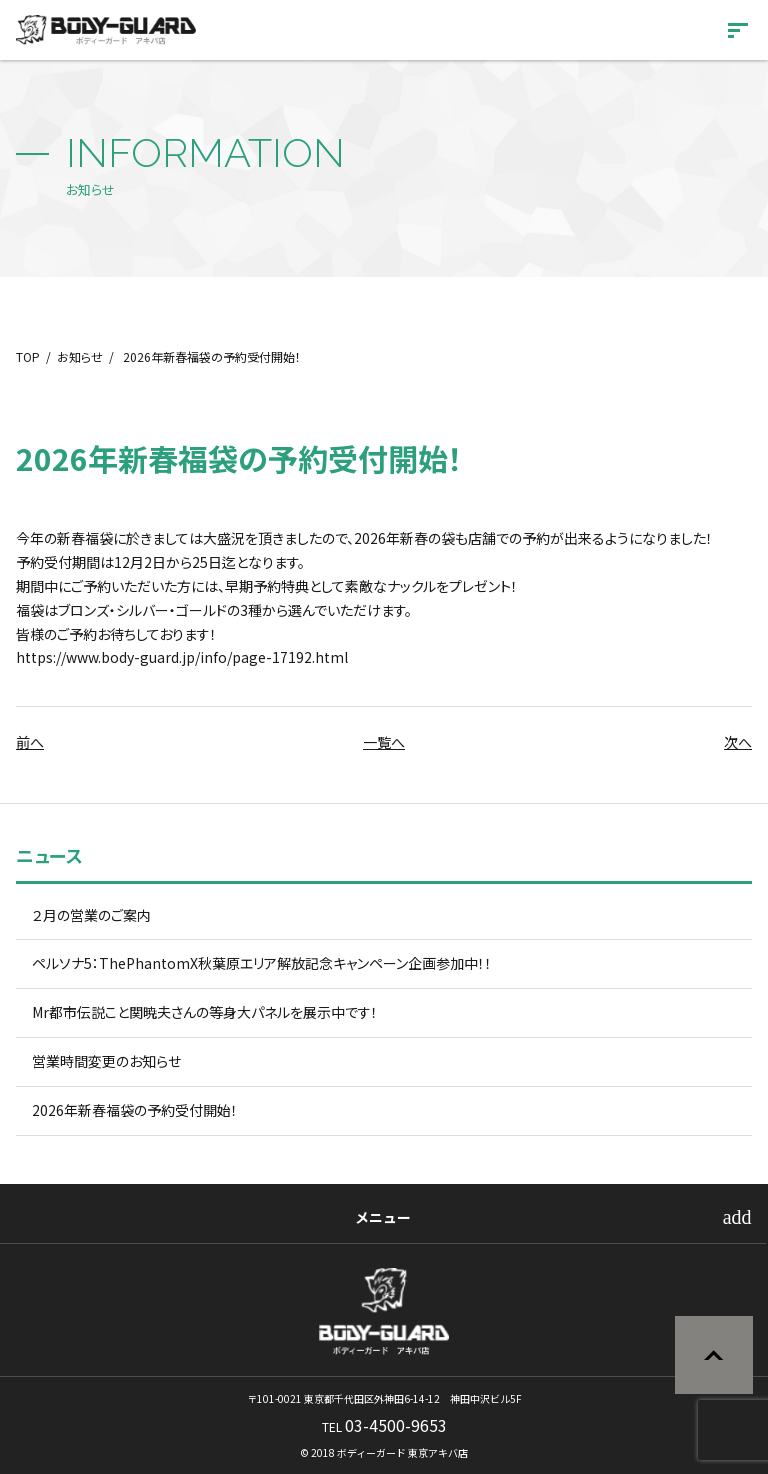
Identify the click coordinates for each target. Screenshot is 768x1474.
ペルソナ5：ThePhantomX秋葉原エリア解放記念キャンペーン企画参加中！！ (262, 963)
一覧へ (384, 742)
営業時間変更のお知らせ (106, 1061)
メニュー (383, 1217)
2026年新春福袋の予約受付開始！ (135, 1110)
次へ (738, 742)
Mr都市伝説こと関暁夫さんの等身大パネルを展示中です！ (205, 1012)
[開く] (738, 33)
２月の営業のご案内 (91, 915)
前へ (30, 742)
